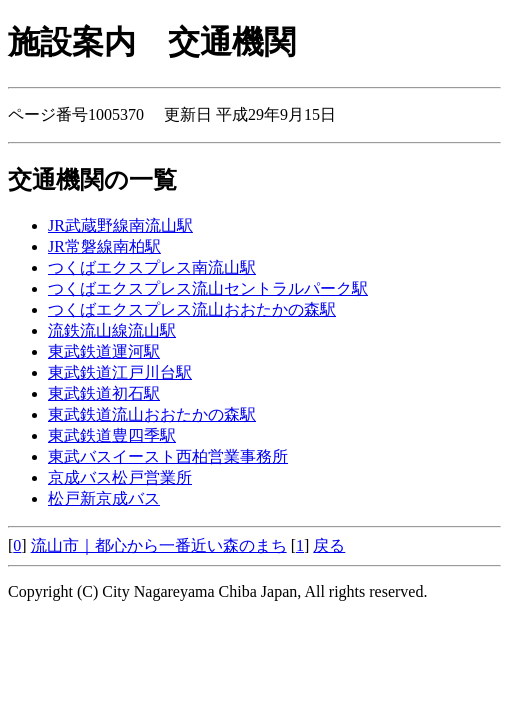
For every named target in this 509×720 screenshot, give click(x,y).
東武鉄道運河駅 (104, 351)
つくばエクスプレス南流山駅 (152, 267)
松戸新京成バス (104, 498)
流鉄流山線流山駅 (112, 330)
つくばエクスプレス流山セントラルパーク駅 (208, 288)
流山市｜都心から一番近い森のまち (159, 545)
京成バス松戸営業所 (120, 477)
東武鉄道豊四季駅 (112, 435)
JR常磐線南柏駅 (104, 246)
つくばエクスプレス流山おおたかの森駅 (192, 309)
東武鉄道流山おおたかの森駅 (152, 414)
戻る (329, 545)
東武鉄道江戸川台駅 (120, 372)
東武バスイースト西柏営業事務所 (168, 456)
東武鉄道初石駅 (104, 393)
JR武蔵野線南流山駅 (120, 225)
